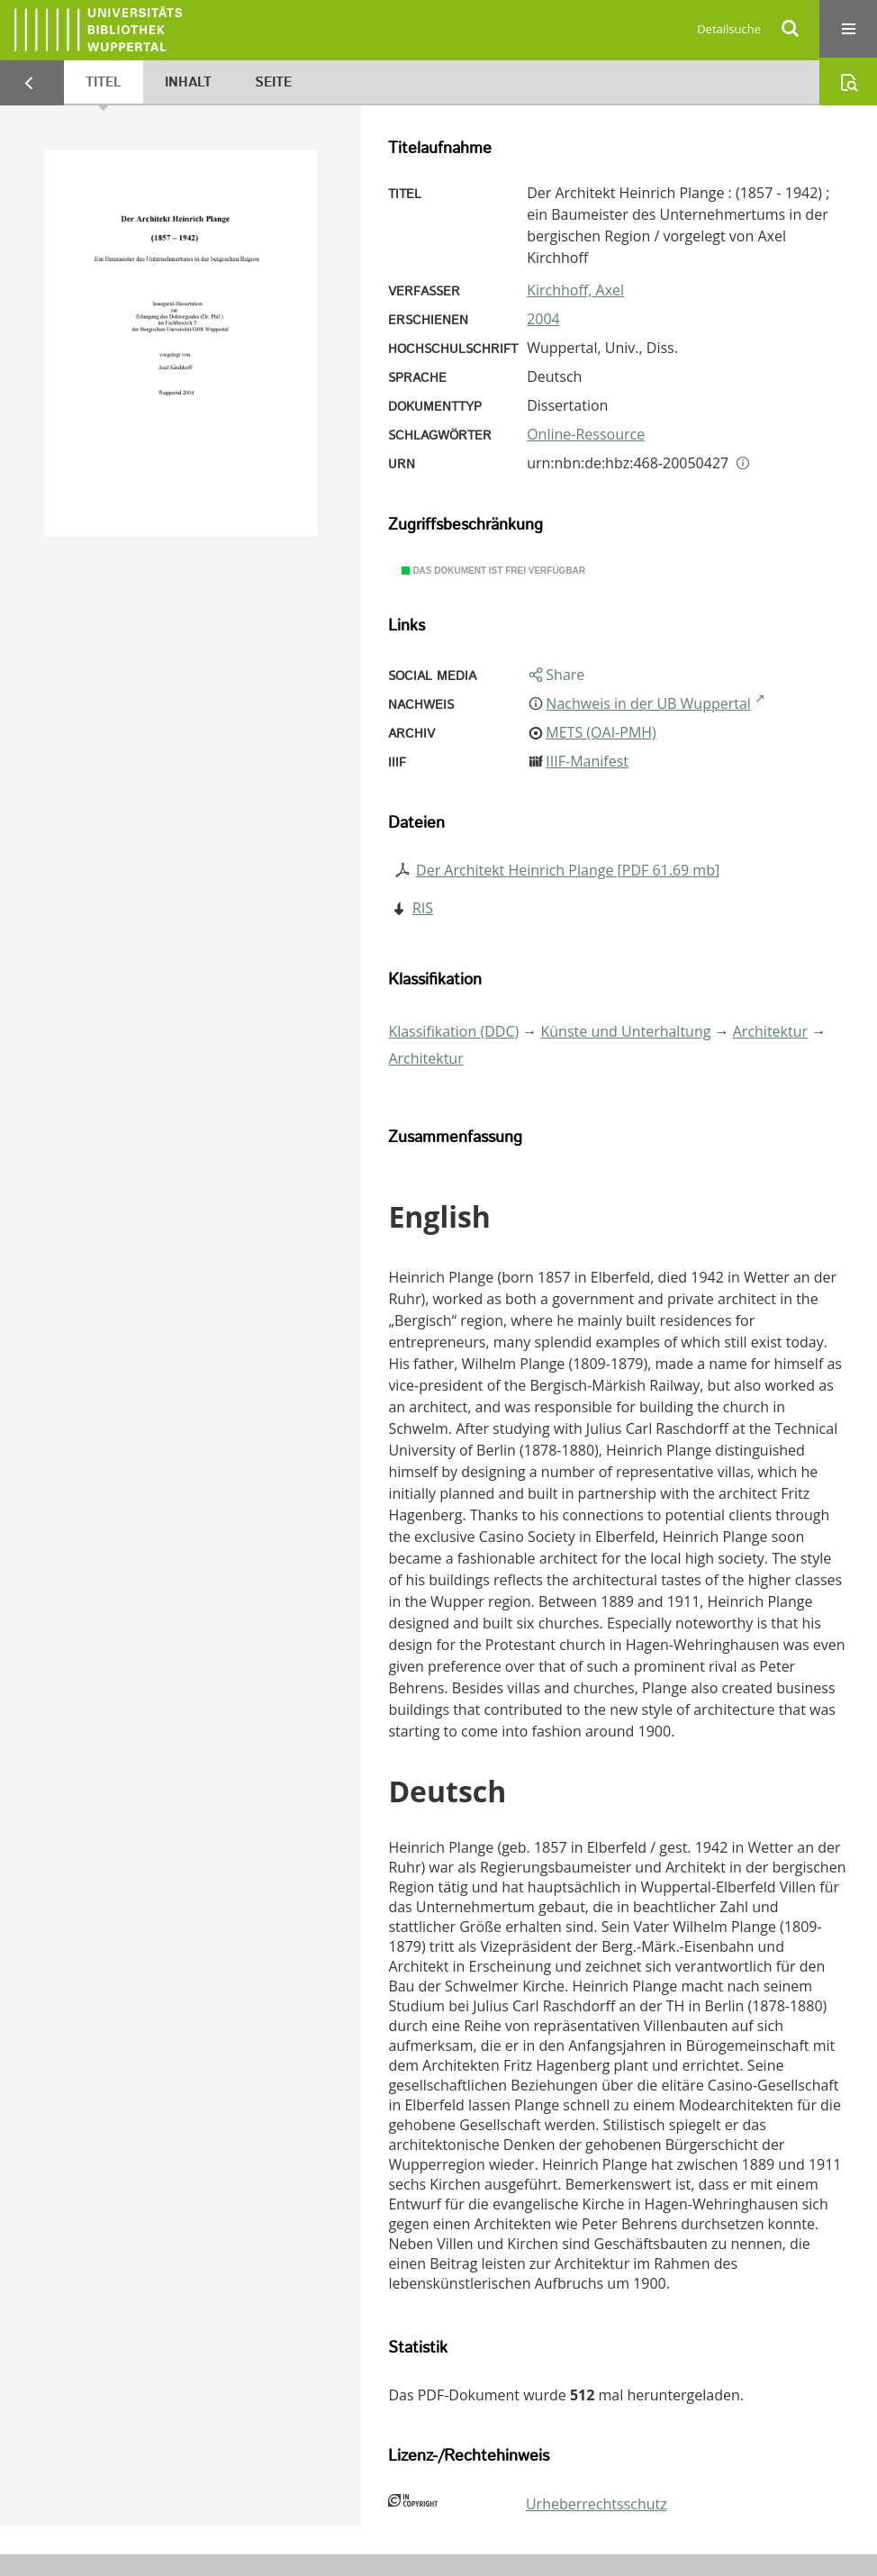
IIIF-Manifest (587, 761)
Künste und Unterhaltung (626, 1031)
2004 (543, 319)
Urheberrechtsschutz (596, 2504)
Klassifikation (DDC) (453, 1031)
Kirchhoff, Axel (575, 290)
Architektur (770, 1031)
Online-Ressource (586, 434)
